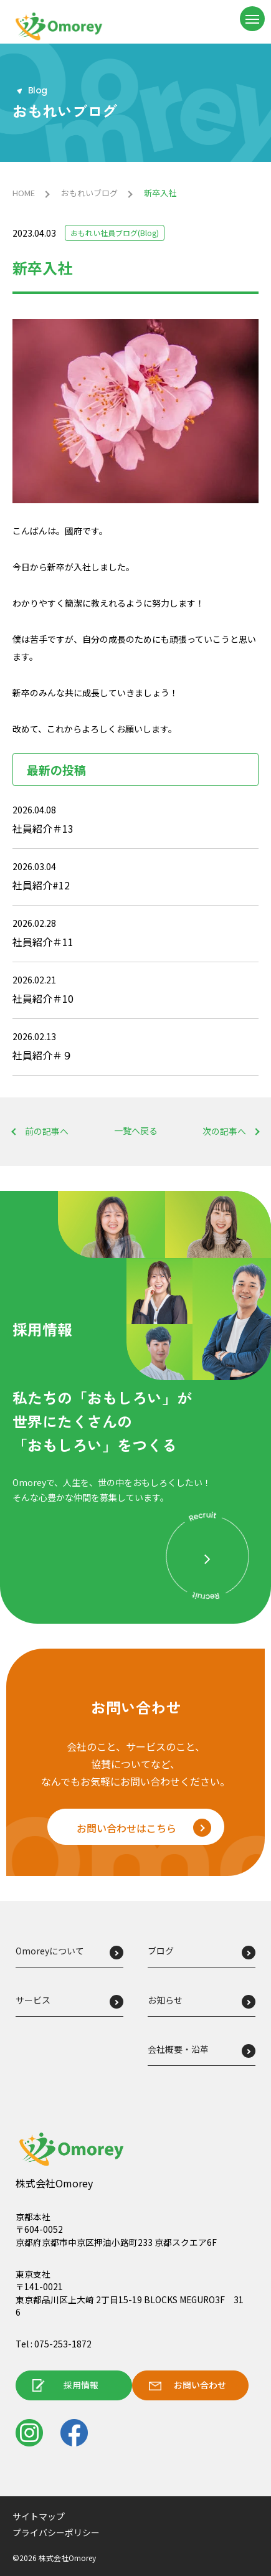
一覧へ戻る (136, 1131)
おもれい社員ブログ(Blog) (114, 232)
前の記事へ (47, 1131)
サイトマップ (38, 2516)
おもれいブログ (89, 193)
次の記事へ (224, 1131)
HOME (23, 193)
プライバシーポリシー (56, 2532)
